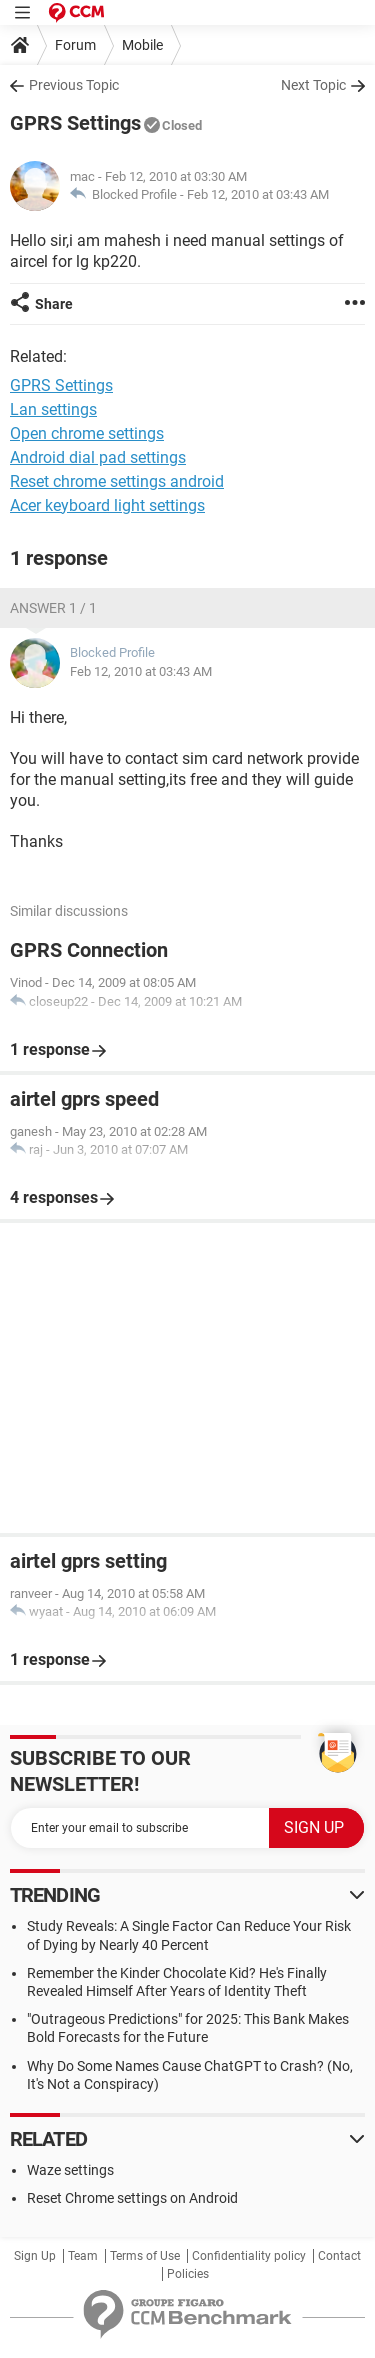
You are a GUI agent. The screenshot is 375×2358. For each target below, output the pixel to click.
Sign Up (35, 2256)
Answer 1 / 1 (53, 608)
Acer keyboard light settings (107, 505)
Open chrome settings (87, 433)
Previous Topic (74, 85)
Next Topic (313, 85)
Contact (339, 2256)
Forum (75, 45)
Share (54, 304)
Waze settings (70, 2170)
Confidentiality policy (249, 2256)
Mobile (142, 45)
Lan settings (53, 409)
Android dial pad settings (98, 457)
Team (83, 2256)
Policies (188, 2274)
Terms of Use (145, 2256)
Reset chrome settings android (117, 481)
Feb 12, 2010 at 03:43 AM (258, 194)
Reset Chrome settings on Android (132, 2198)
